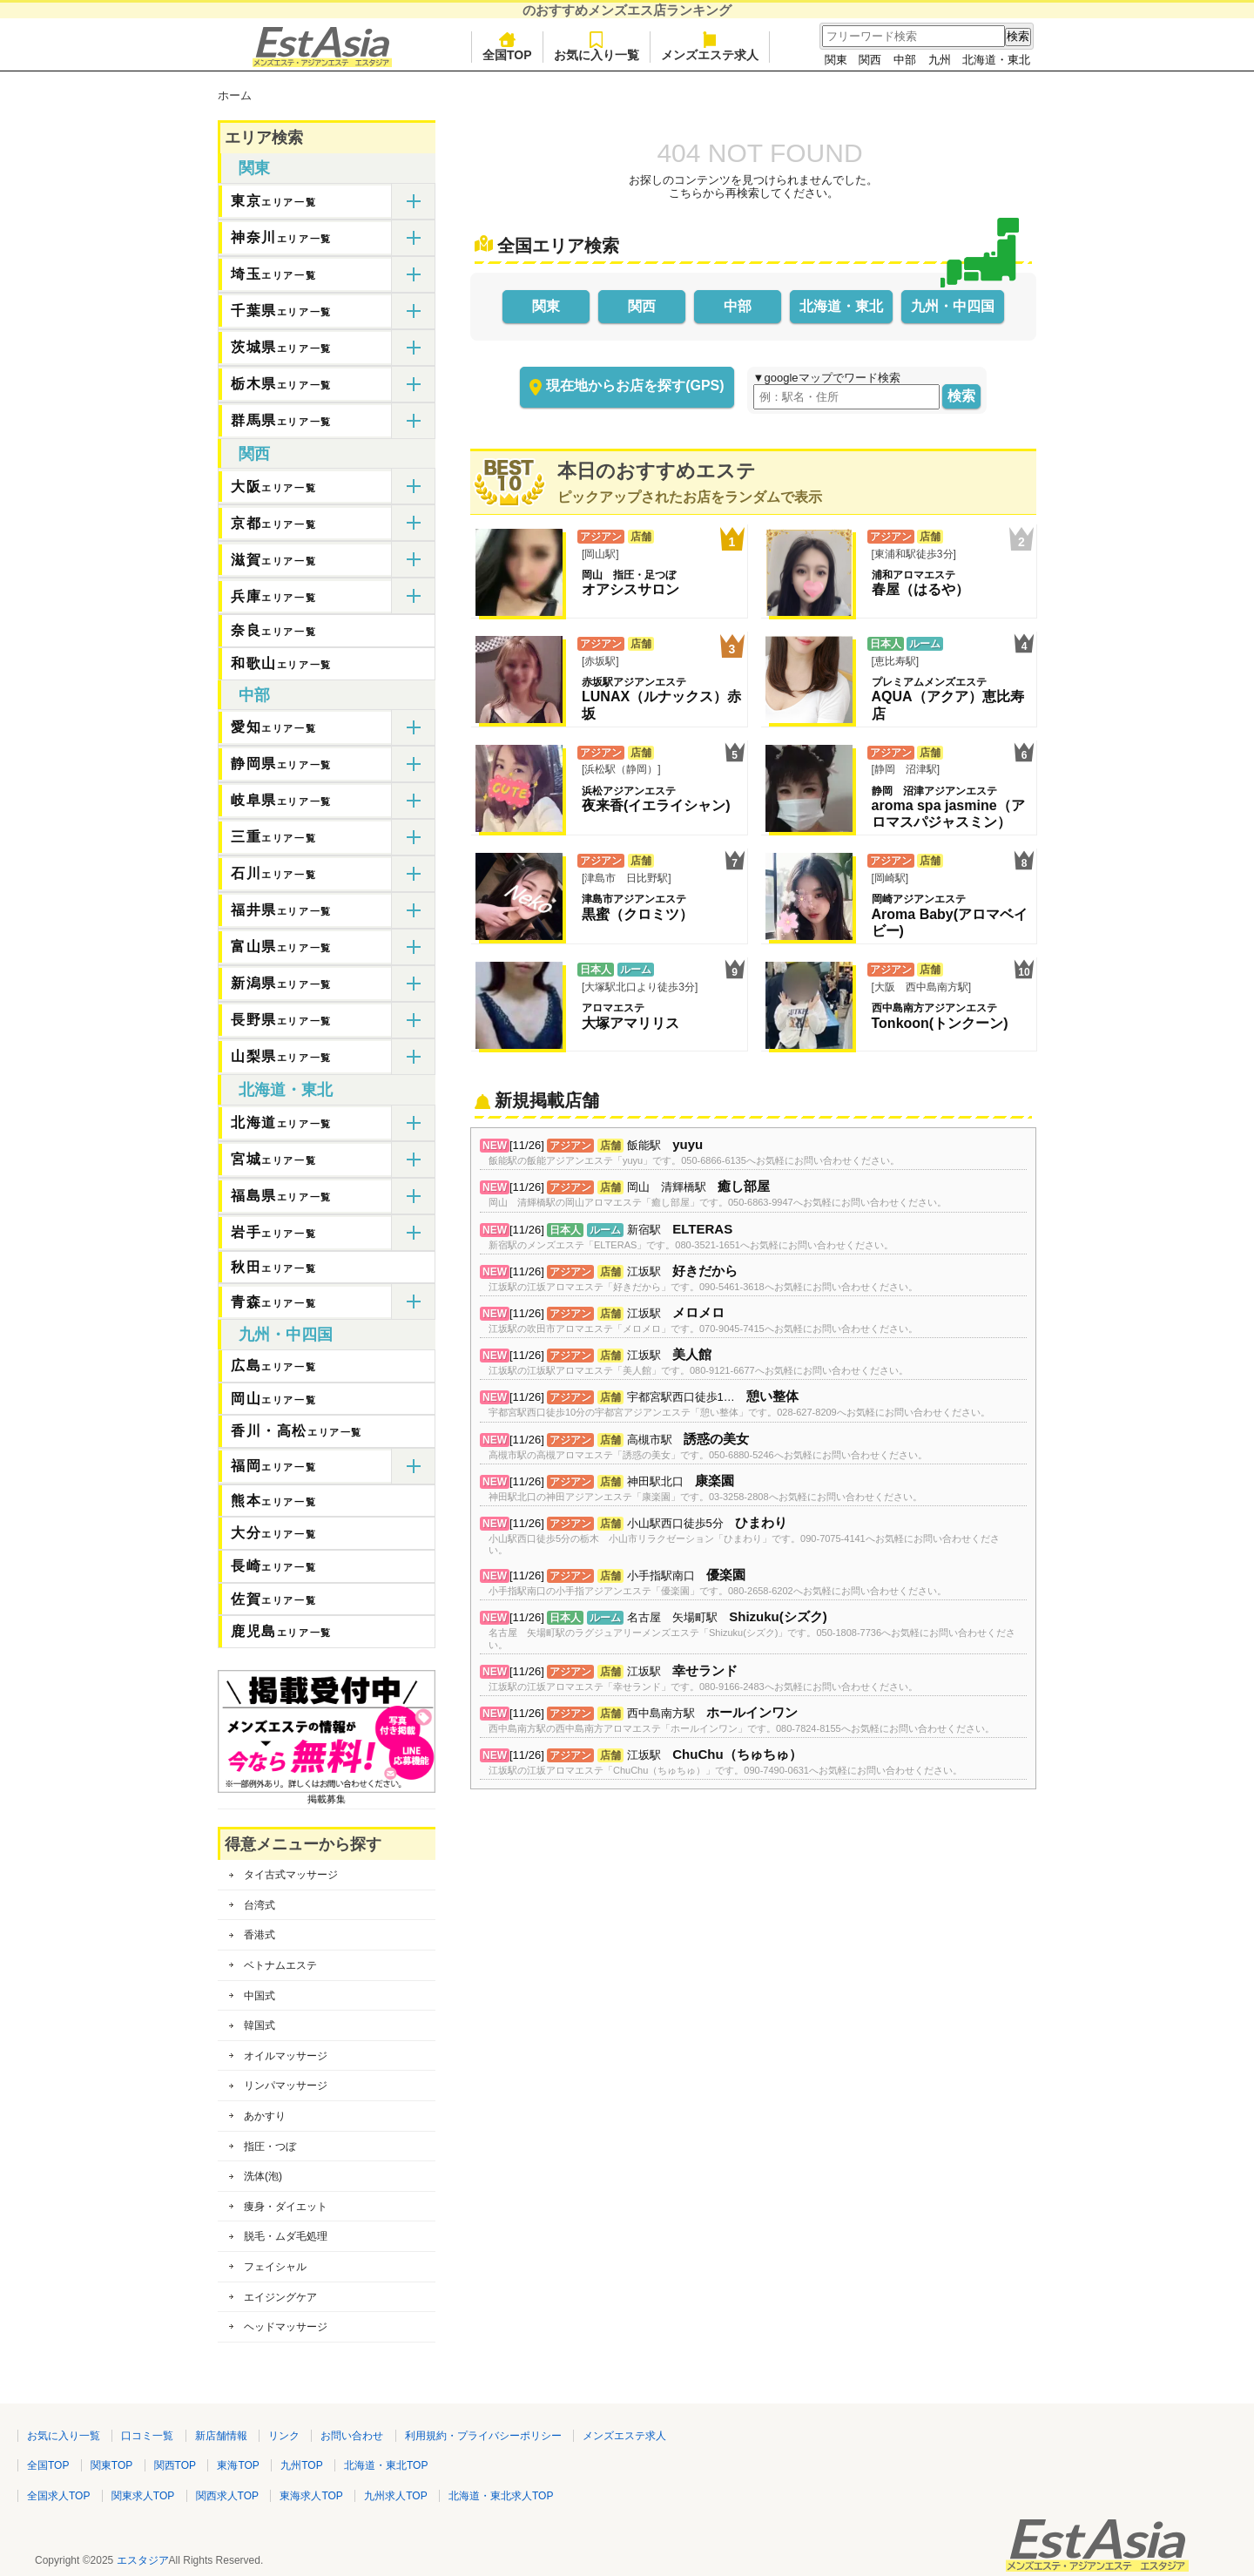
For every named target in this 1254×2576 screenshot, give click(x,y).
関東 (836, 59)
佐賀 (273, 1599)
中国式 (259, 1996)
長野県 (281, 1019)
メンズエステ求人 (709, 46)
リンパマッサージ (285, 2085)
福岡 (273, 1465)
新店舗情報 (221, 2436)
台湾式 (259, 1905)
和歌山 (281, 663)
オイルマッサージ (285, 2056)
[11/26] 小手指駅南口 (717, 1583)
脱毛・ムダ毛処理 (285, 2236)
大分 (273, 1532)
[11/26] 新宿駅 (691, 1237)
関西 (870, 59)
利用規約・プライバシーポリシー (483, 2436)
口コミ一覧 (147, 2436)
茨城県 (281, 347)
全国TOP (507, 46)
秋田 (273, 1267)
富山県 (281, 946)
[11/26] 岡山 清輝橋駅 (717, 1195)
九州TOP (301, 2465)
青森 (273, 1302)
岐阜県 (281, 800)
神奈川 (281, 237)
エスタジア (143, 2560)
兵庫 (273, 596)
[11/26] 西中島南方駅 (741, 1721)
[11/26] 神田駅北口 (705, 1489)
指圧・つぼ (270, 2146)
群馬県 (281, 420)
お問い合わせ (351, 2436)
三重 (273, 836)
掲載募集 (326, 1794)
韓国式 (259, 2025)
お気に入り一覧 (596, 46)
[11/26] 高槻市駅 (708, 1447)
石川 (273, 873)
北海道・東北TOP (386, 2465)
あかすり (265, 2116)
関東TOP (111, 2465)
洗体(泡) (263, 2176)
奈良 (273, 630)
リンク (284, 2436)
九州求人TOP (395, 2496)
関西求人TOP (227, 2496)
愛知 (273, 727)
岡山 (273, 1398)
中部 (904, 59)
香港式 (259, 1935)
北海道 (281, 1122)
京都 (273, 523)
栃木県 (281, 383)
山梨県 (281, 1056)
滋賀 (273, 559)
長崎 (273, 1565)
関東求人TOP (142, 2496)
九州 (939, 59)
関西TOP (175, 2465)
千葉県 (281, 310)
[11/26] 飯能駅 (694, 1153)
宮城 (273, 1159)
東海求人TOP (311, 2496)
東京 (273, 200)
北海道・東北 (996, 59)
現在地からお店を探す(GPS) (635, 385)
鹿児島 (281, 1631)
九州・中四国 (952, 306)
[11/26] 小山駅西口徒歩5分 (753, 1536)
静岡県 (281, 763)
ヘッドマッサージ (285, 2327)
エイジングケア (280, 2297)
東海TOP (238, 2465)
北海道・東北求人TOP (500, 2496)
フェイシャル (275, 2267)
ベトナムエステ (280, 1965)
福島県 (281, 1195)
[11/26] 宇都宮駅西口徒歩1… (739, 1405)
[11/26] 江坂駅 (703, 1279)
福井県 (281, 910)
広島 (273, 1365)
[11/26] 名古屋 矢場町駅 (753, 1631)
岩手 (273, 1232)
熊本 (273, 1500)
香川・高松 (296, 1430)
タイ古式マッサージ (291, 1875)
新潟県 (281, 983)
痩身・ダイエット (285, 2207)
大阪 (273, 486)
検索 (961, 396)
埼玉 (273, 274)
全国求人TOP (58, 2496)
